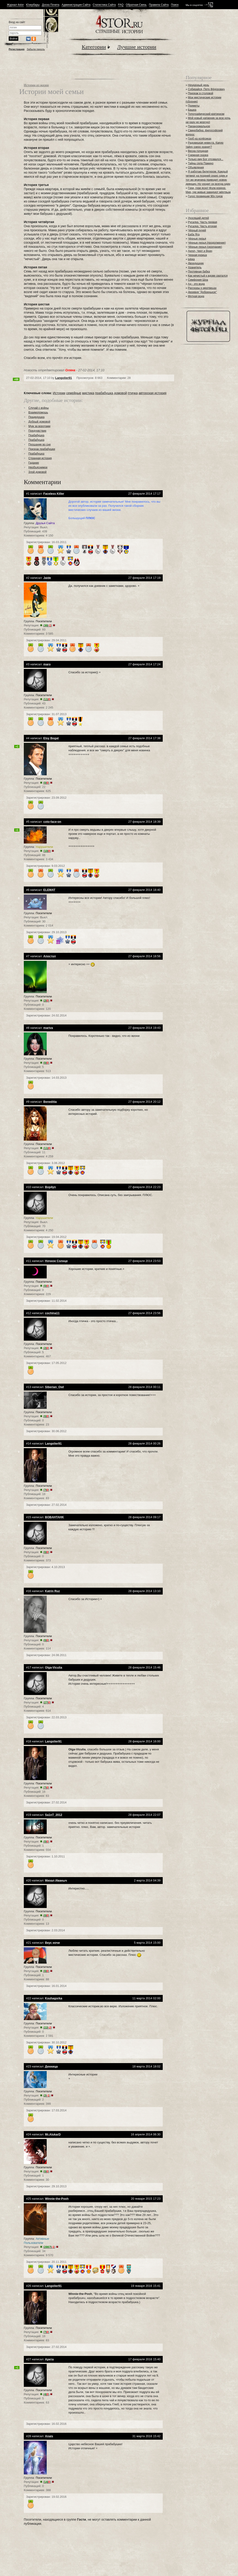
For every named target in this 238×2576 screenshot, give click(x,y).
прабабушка (104, 393)
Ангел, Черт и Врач (200, 251)
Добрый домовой (39, 421)
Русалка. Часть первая (202, 222)
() (47, 625)
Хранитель (195, 267)
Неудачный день (198, 85)
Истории (59, 393)
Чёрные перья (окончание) (205, 246)
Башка (192, 109)
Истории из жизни (36, 85)
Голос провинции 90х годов (205, 196)
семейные (73, 393)
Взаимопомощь (38, 412)
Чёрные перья (197, 238)
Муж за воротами (39, 426)
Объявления (196, 167)
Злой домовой (37, 472)
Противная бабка (199, 271)
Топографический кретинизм (206, 114)
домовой (120, 393)
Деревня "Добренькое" (202, 292)
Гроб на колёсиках (199, 138)
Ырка (191, 259)
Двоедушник (196, 263)
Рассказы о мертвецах (202, 288)
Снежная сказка (198, 155)
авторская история (152, 393)
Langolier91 (63, 378)
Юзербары (33, 4)
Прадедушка (36, 417)
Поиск (174, 4)
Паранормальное (199, 126)
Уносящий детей (198, 218)
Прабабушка (36, 435)
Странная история (40, 458)
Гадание (33, 462)
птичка (133, 393)
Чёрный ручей (197, 230)
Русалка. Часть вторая (202, 226)
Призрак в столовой (200, 93)
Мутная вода (196, 296)
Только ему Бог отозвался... (205, 159)
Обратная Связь (136, 4)
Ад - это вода (196, 284)
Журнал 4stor (15, 4)
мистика (88, 393)
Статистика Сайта (104, 4)
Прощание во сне (39, 444)
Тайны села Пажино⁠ (200, 163)
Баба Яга (194, 234)
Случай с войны (38, 408)
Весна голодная (198, 151)
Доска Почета (50, 4)
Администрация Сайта (76, 4)
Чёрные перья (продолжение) (207, 242)
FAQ (121, 4)
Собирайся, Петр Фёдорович (206, 89)
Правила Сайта (159, 4)
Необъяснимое (37, 467)
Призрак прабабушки (41, 449)
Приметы (194, 105)
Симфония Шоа (198, 279)
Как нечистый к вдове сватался (207, 275)
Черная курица (197, 255)
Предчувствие (37, 430)
